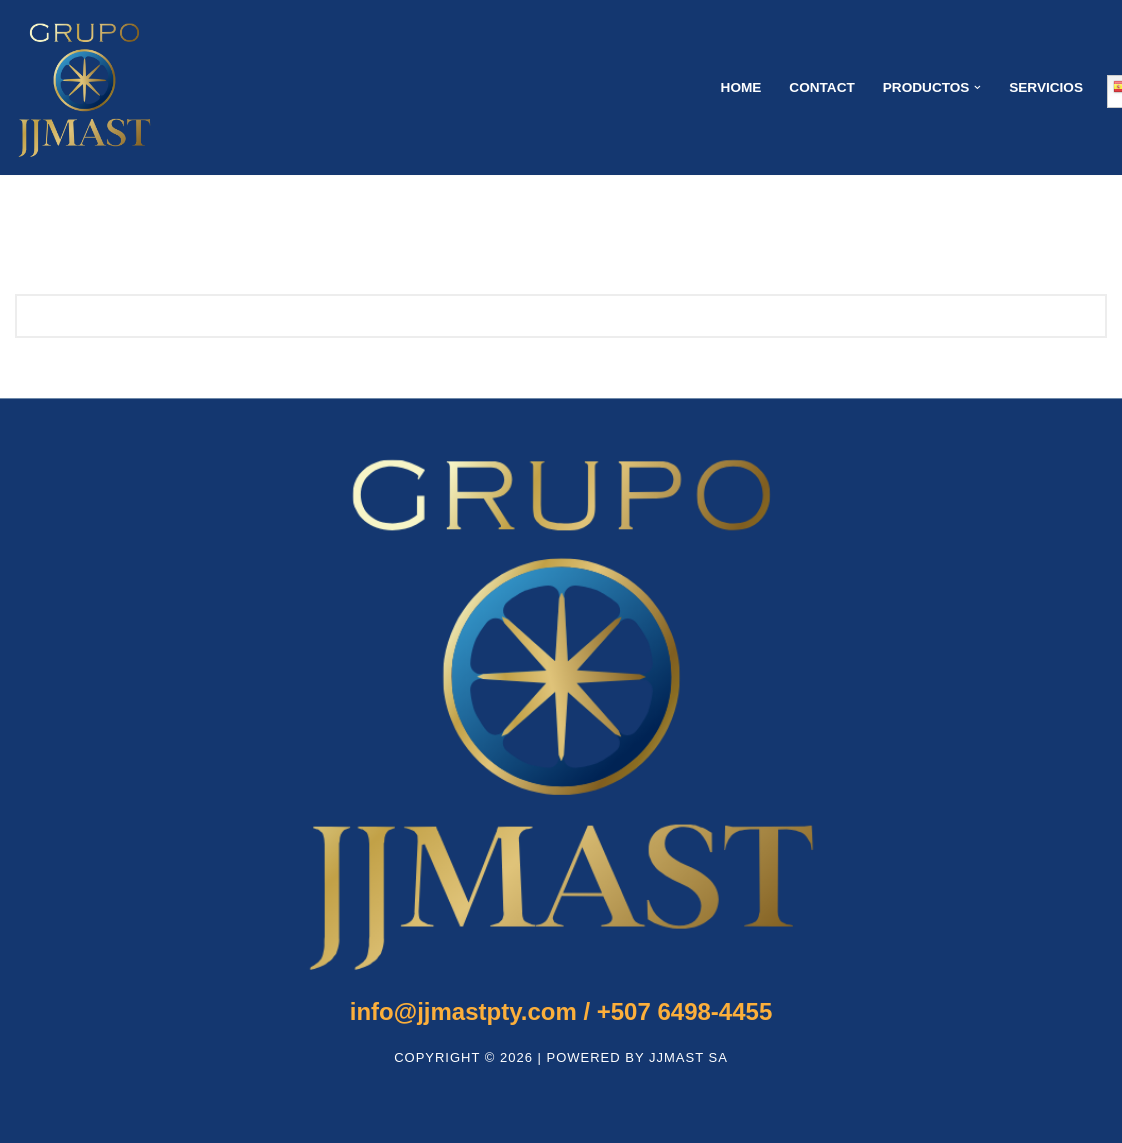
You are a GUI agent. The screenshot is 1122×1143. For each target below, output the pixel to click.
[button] (977, 87)
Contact (821, 87)
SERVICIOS (1046, 87)
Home (741, 87)
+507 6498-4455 (561, 1011)
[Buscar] (538, 316)
